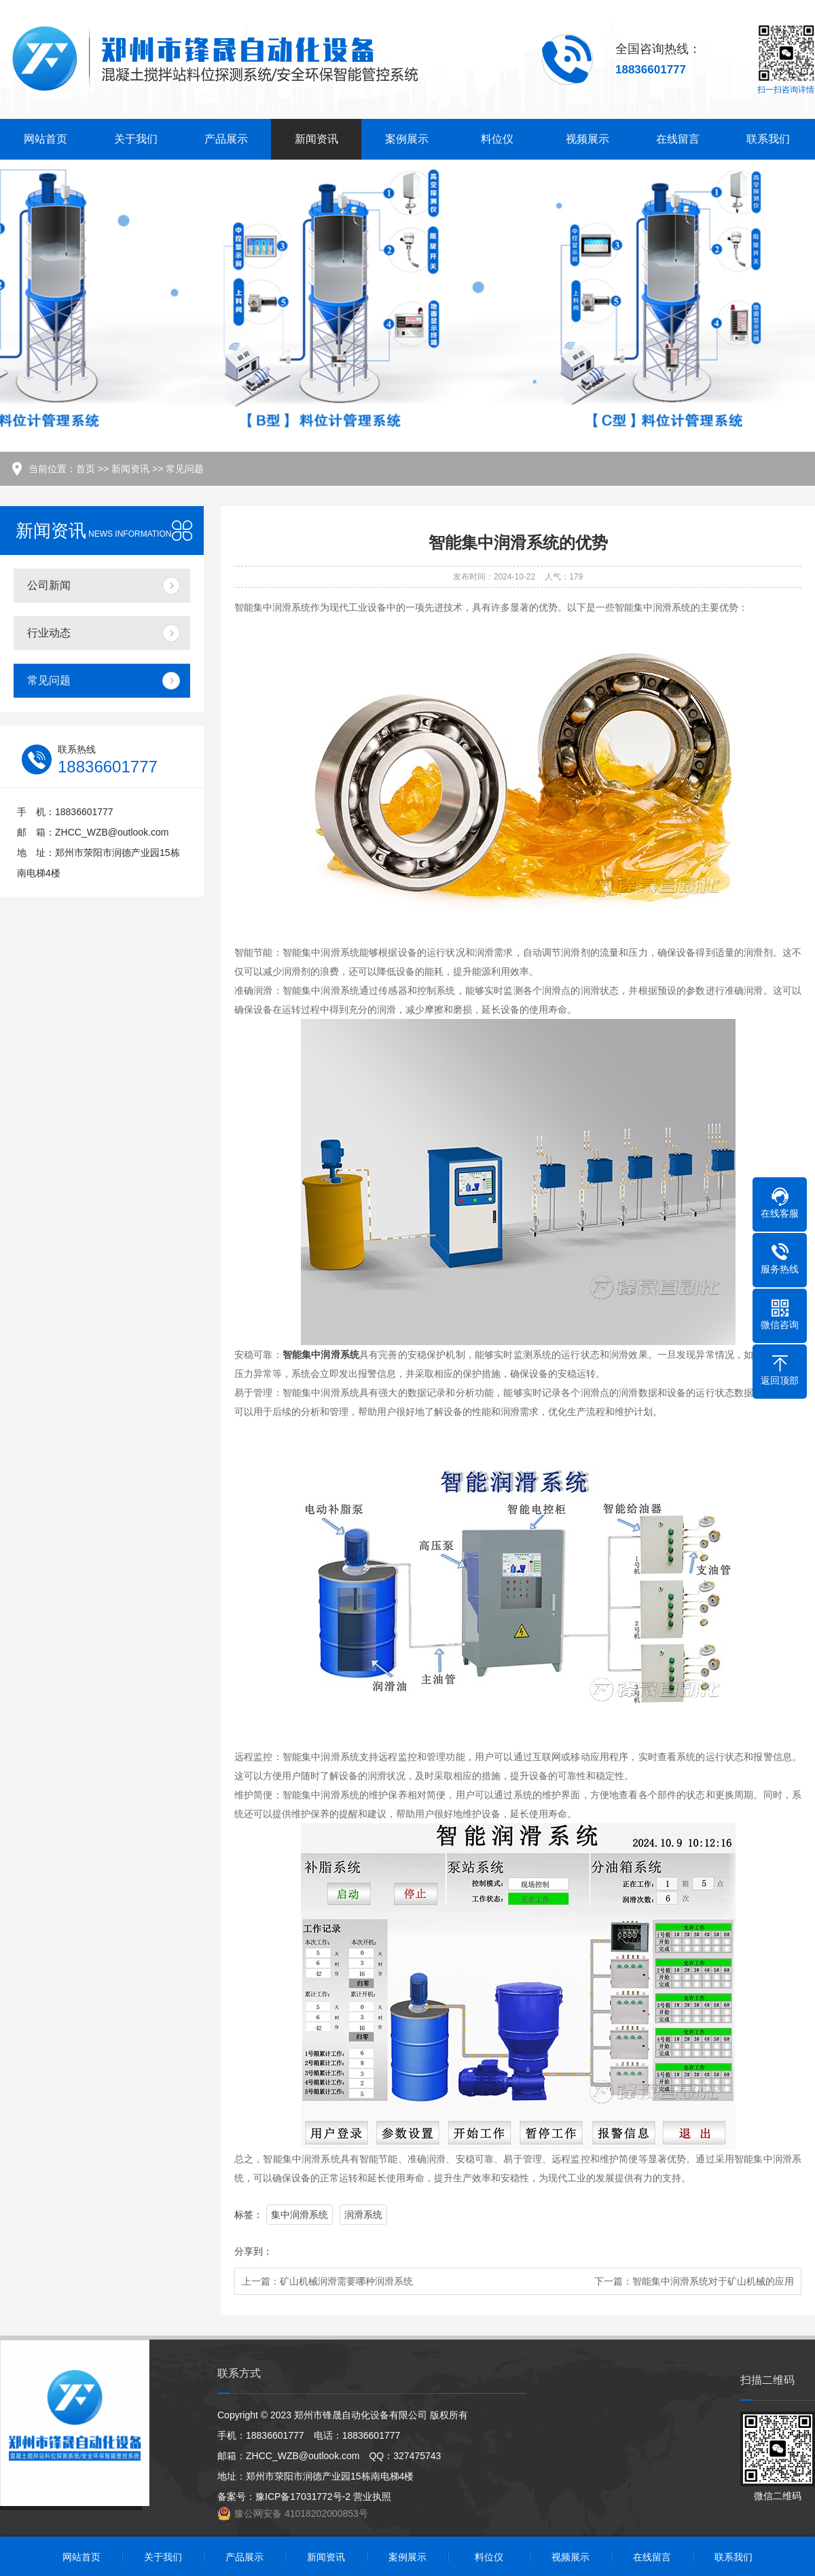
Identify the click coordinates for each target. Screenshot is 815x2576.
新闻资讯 (316, 139)
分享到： (253, 2251)
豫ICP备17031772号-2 (302, 2496)
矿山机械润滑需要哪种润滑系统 (346, 2281)
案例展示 (407, 139)
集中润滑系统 (299, 2214)
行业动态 (49, 633)
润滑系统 (363, 2214)
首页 (85, 468)
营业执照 (372, 2496)
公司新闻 (49, 585)
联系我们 (768, 139)
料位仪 (497, 139)
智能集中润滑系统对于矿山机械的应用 (713, 2281)
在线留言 (678, 139)
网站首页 (45, 139)
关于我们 (136, 139)
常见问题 (185, 468)
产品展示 (226, 139)
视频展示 (587, 139)
